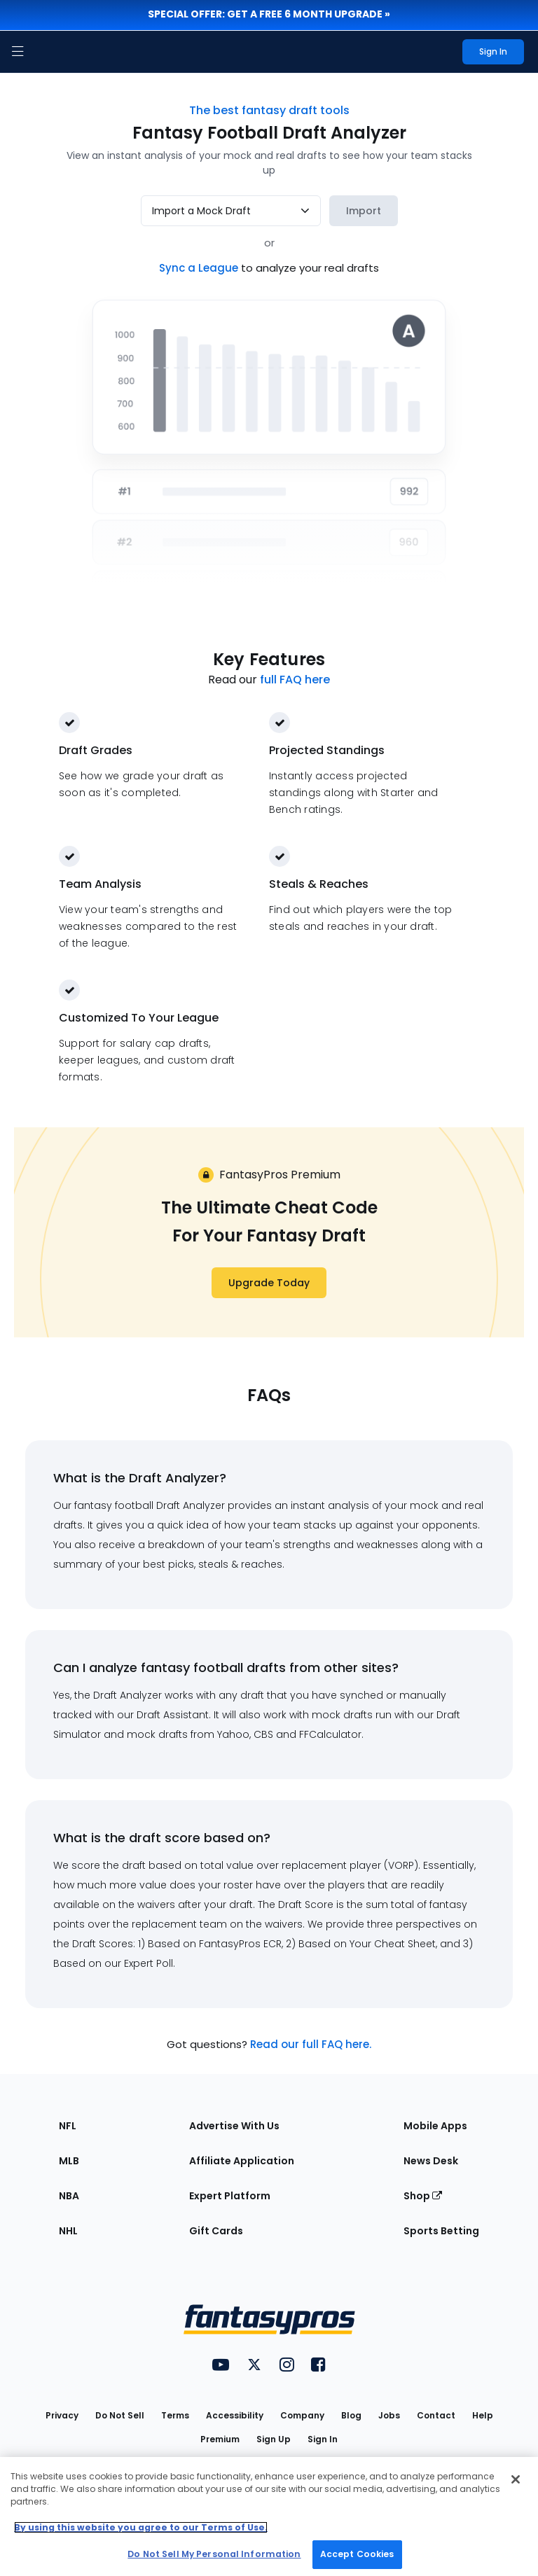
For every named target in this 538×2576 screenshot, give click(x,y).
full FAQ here (295, 679)
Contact (436, 2415)
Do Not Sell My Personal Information (214, 2554)
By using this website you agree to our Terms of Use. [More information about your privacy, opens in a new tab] (141, 2527)
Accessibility (234, 2415)
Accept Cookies (357, 2554)
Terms (175, 2415)
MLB (69, 2161)
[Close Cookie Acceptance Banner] (515, 2479)
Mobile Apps (435, 2126)
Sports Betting (441, 2231)
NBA (69, 2196)
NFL (67, 2126)
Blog (351, 2415)
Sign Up (273, 2439)
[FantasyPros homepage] (49, 52)
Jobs (389, 2415)
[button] (17, 52)
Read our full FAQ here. (310, 2044)
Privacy (62, 2415)
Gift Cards (216, 2231)
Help (482, 2415)
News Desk (431, 2161)
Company (302, 2415)
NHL (68, 2231)
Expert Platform (229, 2196)
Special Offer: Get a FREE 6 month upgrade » (269, 14)
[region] (269, 2516)
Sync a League (200, 267)
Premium (220, 2439)
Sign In (323, 2439)
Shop (423, 2196)
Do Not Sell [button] (119, 2415)
